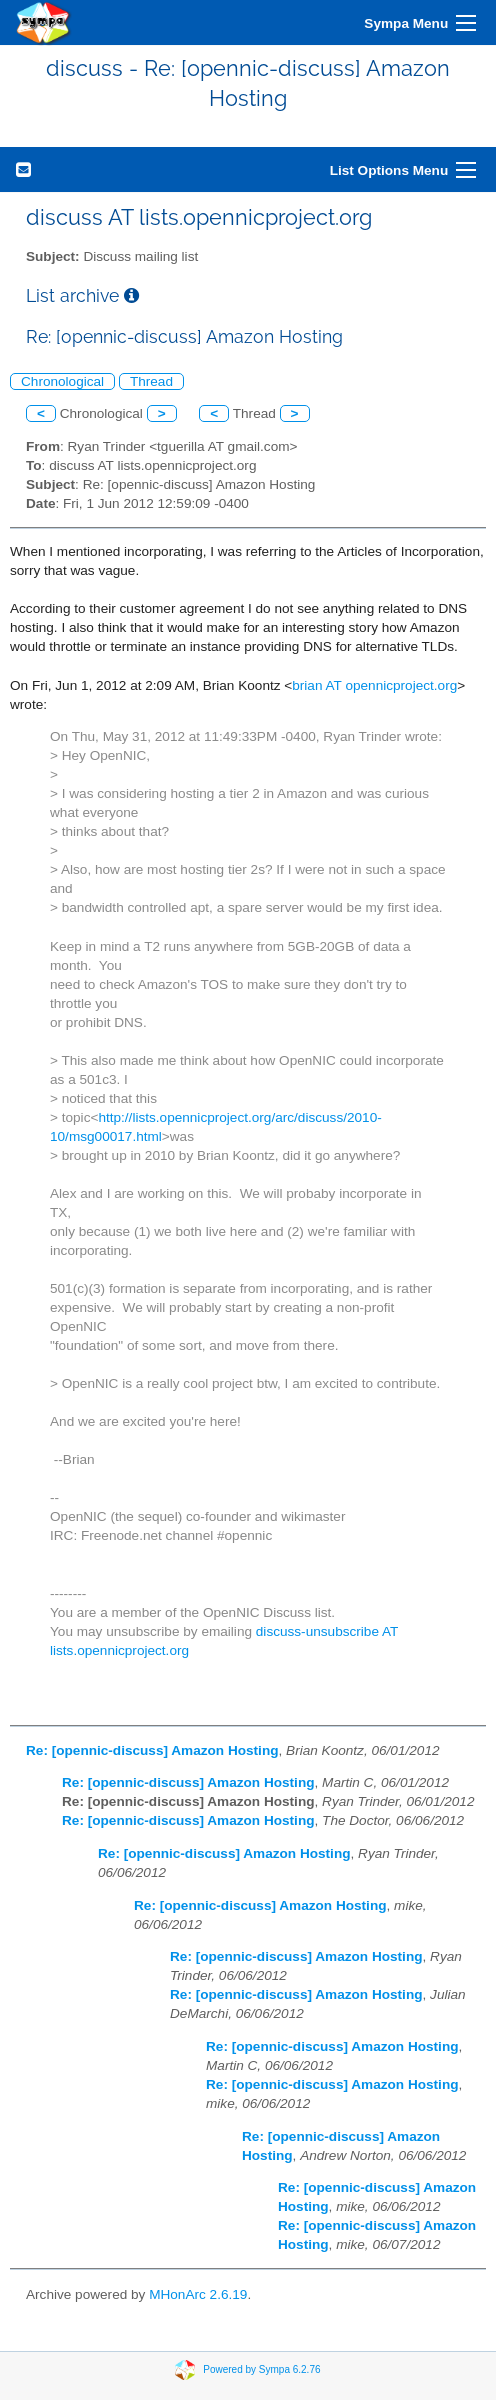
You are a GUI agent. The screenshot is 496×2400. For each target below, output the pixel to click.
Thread (151, 381)
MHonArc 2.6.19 (198, 2294)
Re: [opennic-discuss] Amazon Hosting (152, 1750)
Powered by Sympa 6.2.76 (261, 2369)
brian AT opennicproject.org (374, 685)
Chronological (62, 381)
